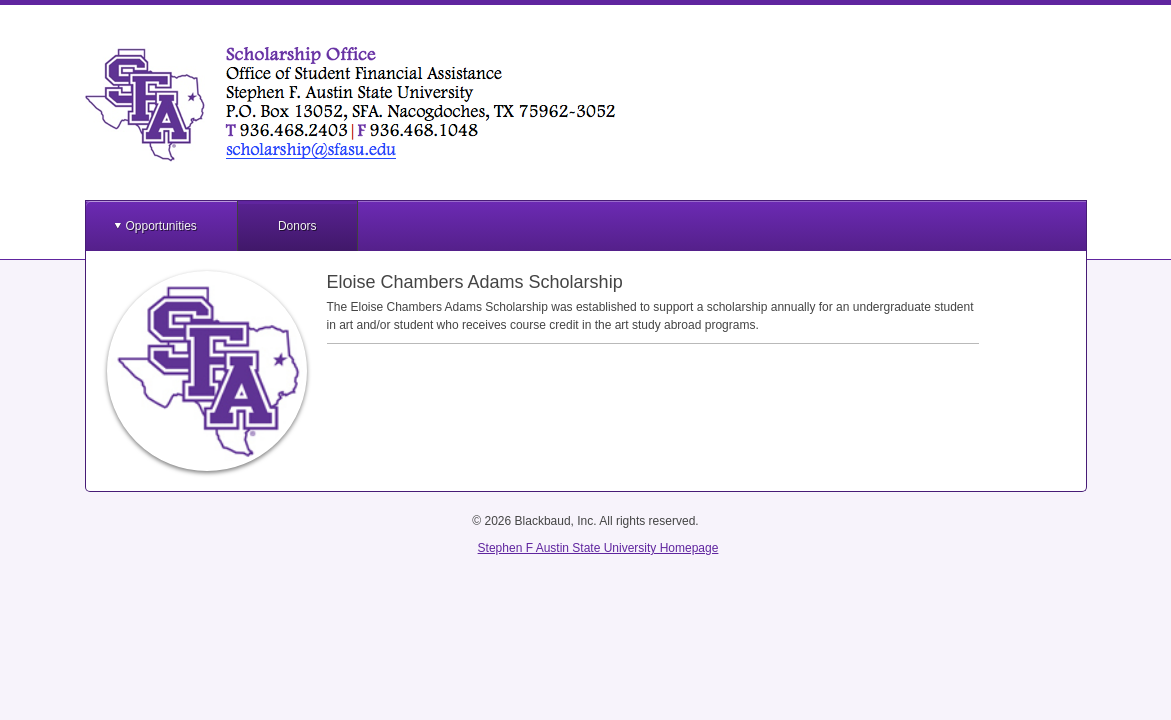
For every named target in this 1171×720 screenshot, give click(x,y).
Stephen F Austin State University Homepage (598, 548)
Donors (297, 226)
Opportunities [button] (161, 226)
